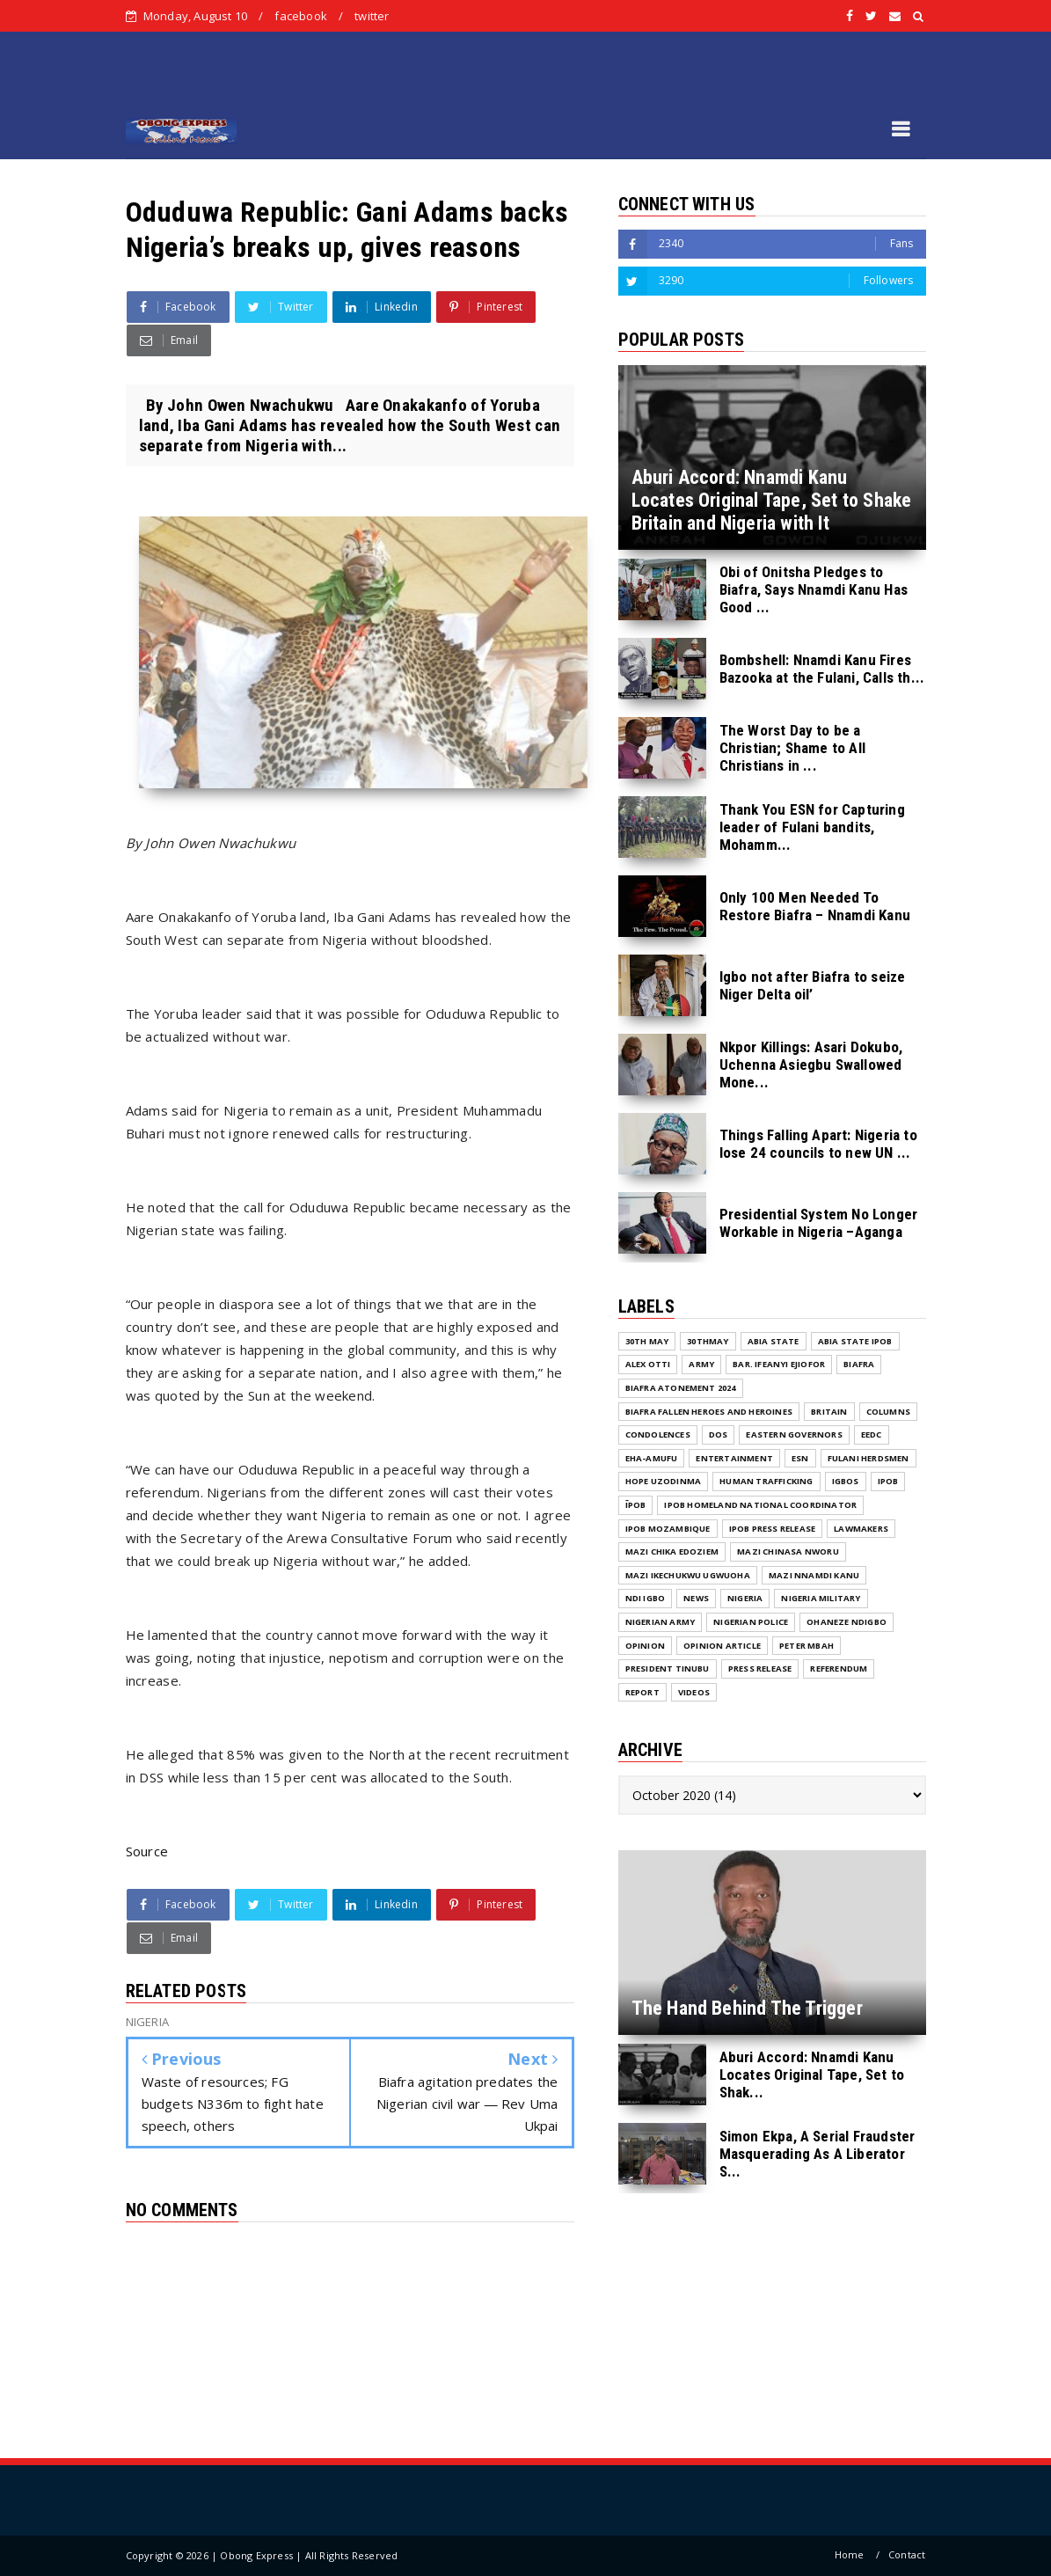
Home (850, 2554)
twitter (371, 16)
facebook (300, 16)
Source (147, 1851)
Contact (906, 2554)
